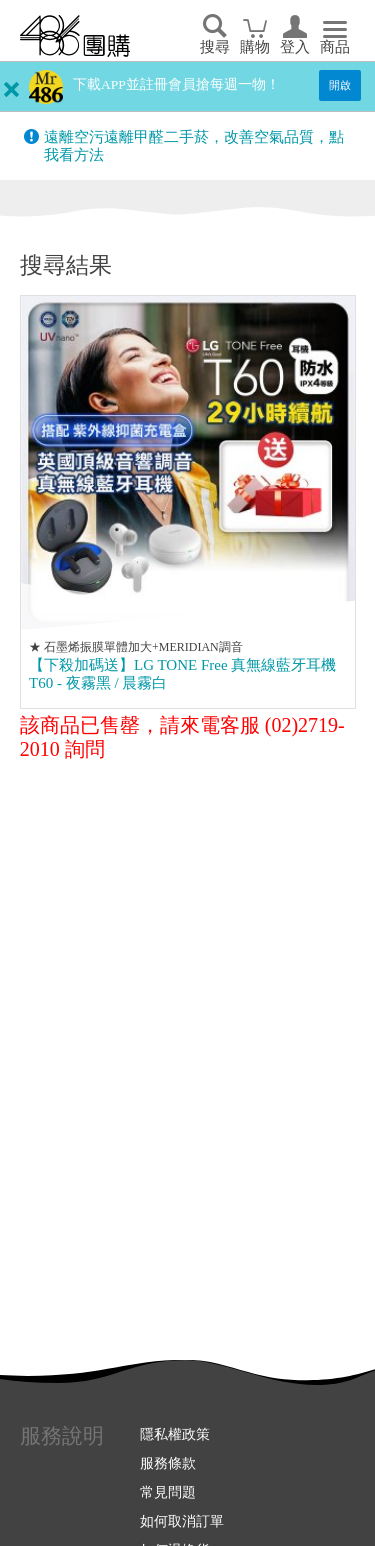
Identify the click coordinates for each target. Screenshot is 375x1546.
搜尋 (215, 47)
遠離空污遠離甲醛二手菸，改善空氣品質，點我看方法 (194, 146)
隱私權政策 (175, 1434)
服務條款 (168, 1463)
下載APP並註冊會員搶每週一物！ (176, 84)
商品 (335, 47)
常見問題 (168, 1492)
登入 (295, 47)
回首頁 (75, 36)
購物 (255, 47)
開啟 (340, 85)
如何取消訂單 (182, 1521)
